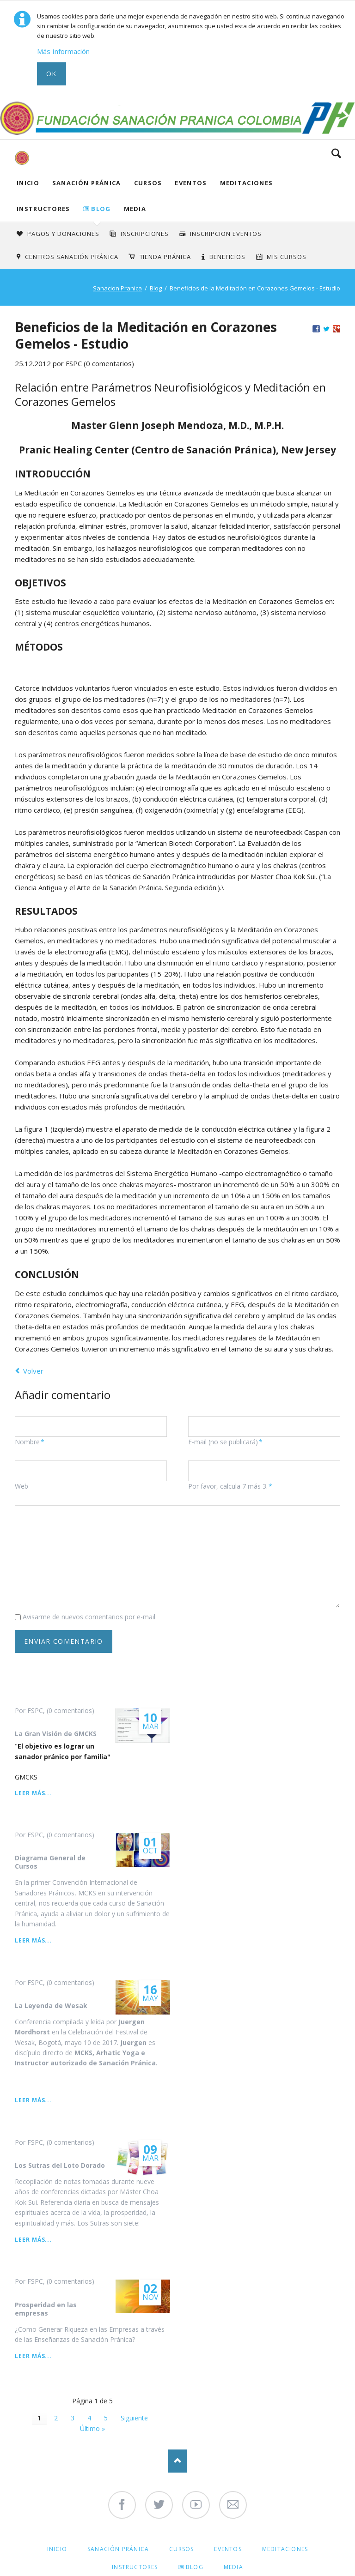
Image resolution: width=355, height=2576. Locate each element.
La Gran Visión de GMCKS (56, 1733)
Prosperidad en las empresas (46, 2308)
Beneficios (227, 257)
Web (21, 1486)
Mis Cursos (286, 257)
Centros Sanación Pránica (71, 257)
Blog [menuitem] (194, 2567)
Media (135, 209)
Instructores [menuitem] (135, 2567)
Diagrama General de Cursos (50, 1861)
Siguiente (134, 2417)
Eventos (191, 183)
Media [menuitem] (233, 2567)
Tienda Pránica (165, 257)
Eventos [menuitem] (227, 2549)
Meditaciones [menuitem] (285, 2549)
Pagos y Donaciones (63, 233)
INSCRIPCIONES (145, 233)
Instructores (43, 209)
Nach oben (177, 2461)
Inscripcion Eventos (226, 233)
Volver (33, 1370)
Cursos (148, 183)
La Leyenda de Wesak (51, 2005)
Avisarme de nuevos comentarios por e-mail (89, 1616)
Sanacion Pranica (117, 288)
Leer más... (33, 1793)
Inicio (28, 183)
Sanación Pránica (86, 183)
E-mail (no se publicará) (225, 1442)
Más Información (63, 51)
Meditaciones (246, 183)
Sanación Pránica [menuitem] (118, 2549)
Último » (92, 2428)
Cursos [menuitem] (181, 2549)
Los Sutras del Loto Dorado (60, 2165)
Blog (100, 209)
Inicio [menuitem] (57, 2549)
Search (336, 153)
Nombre (31, 1442)
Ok (51, 73)
